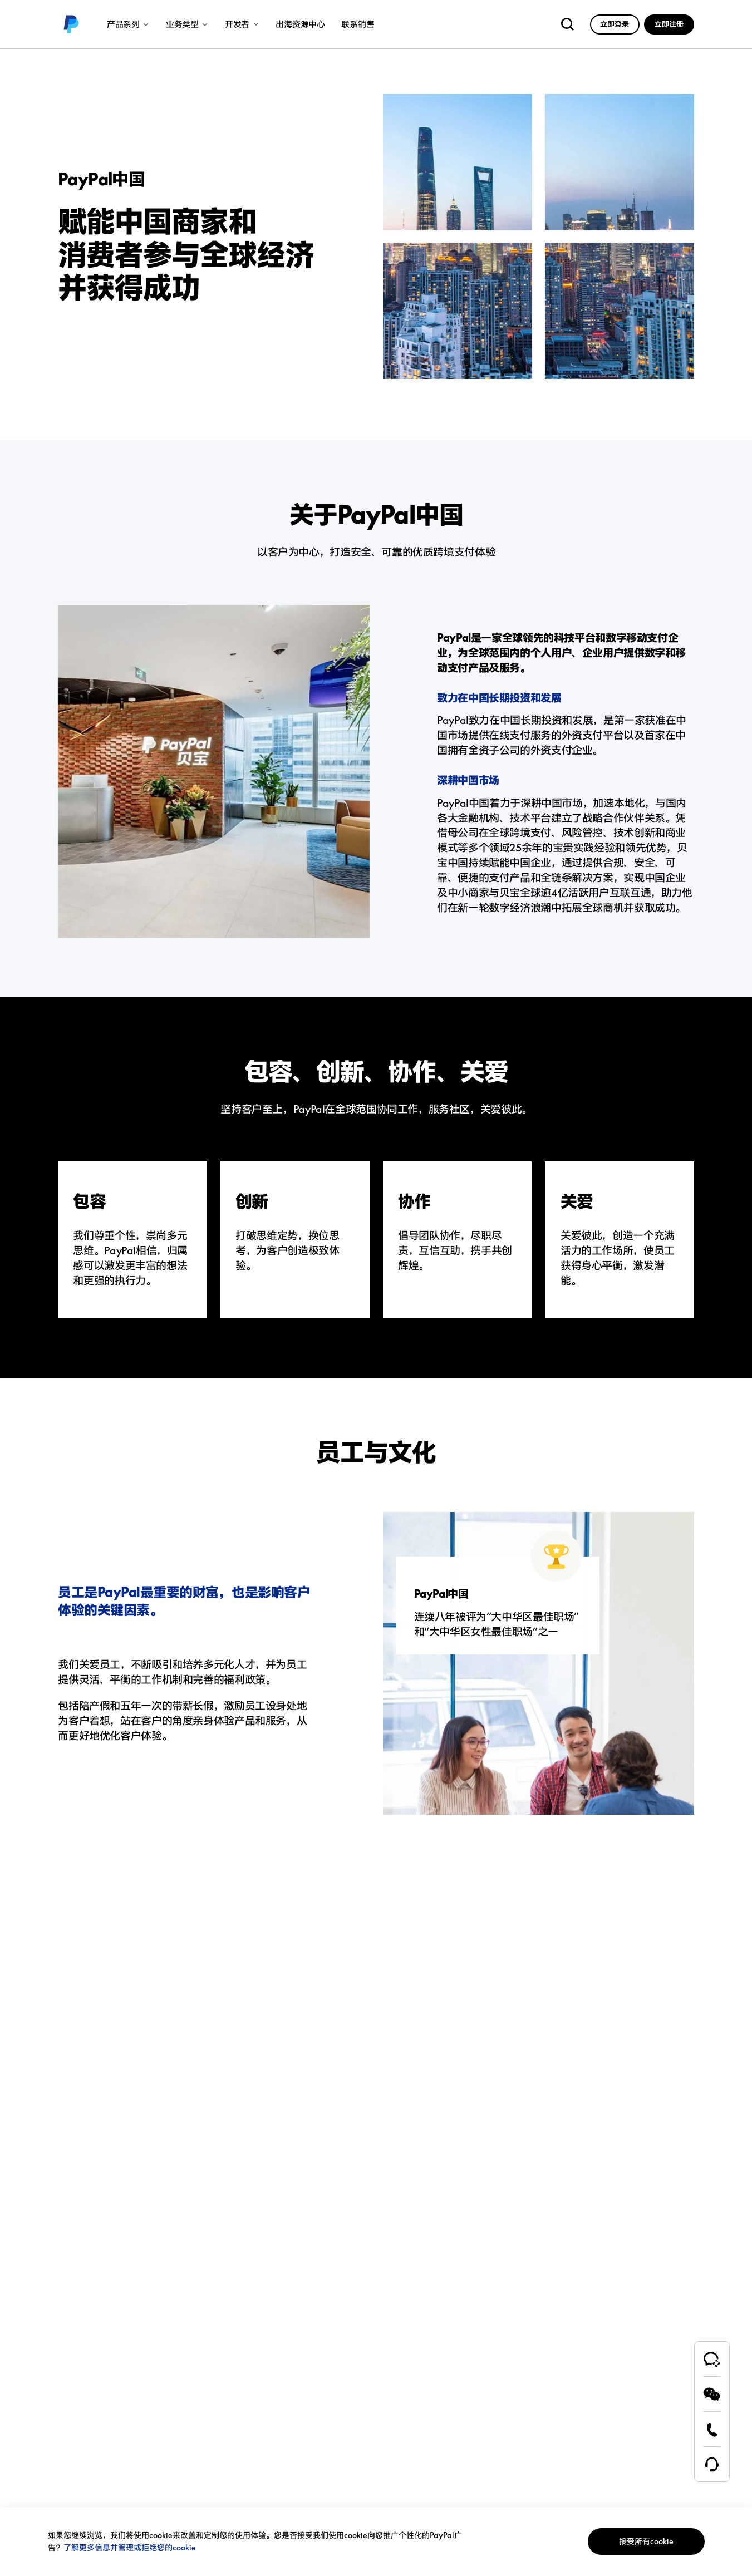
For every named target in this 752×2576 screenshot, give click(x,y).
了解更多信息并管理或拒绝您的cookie (129, 2547)
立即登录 (614, 23)
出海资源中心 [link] (300, 24)
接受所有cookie (646, 2541)
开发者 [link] (242, 24)
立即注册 (669, 23)
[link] (71, 24)
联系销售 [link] (357, 24)
